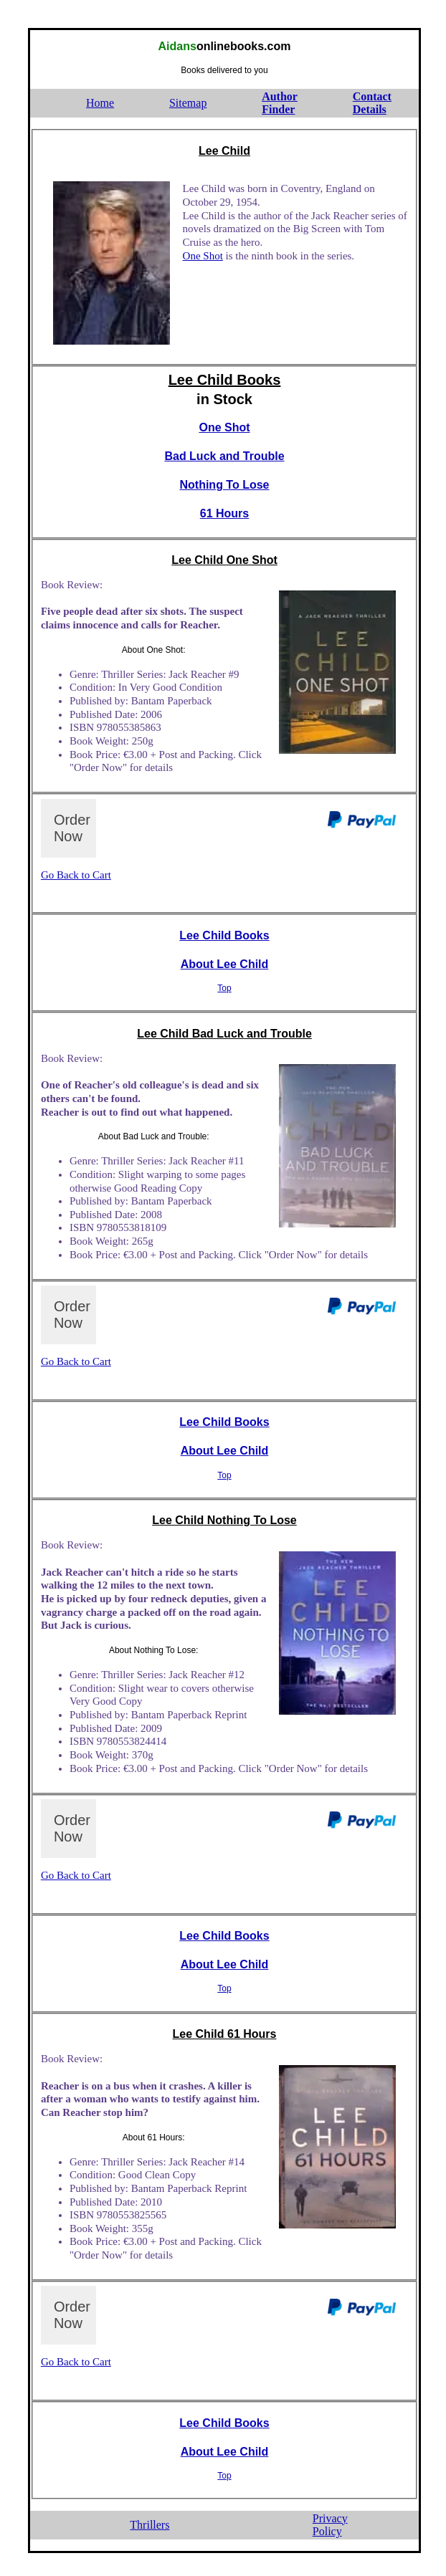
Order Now (72, 828)
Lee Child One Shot (224, 560)
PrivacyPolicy (330, 2525)
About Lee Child (225, 964)
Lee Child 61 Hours (225, 2034)
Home (100, 103)
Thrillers (149, 2525)
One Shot (203, 256)
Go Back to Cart (76, 875)
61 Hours (224, 513)
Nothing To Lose (224, 485)
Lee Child (224, 151)
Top (224, 988)
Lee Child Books (225, 380)
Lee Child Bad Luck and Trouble (224, 1034)
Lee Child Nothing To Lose (224, 1520)
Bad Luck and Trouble (224, 456)
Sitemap (188, 103)
